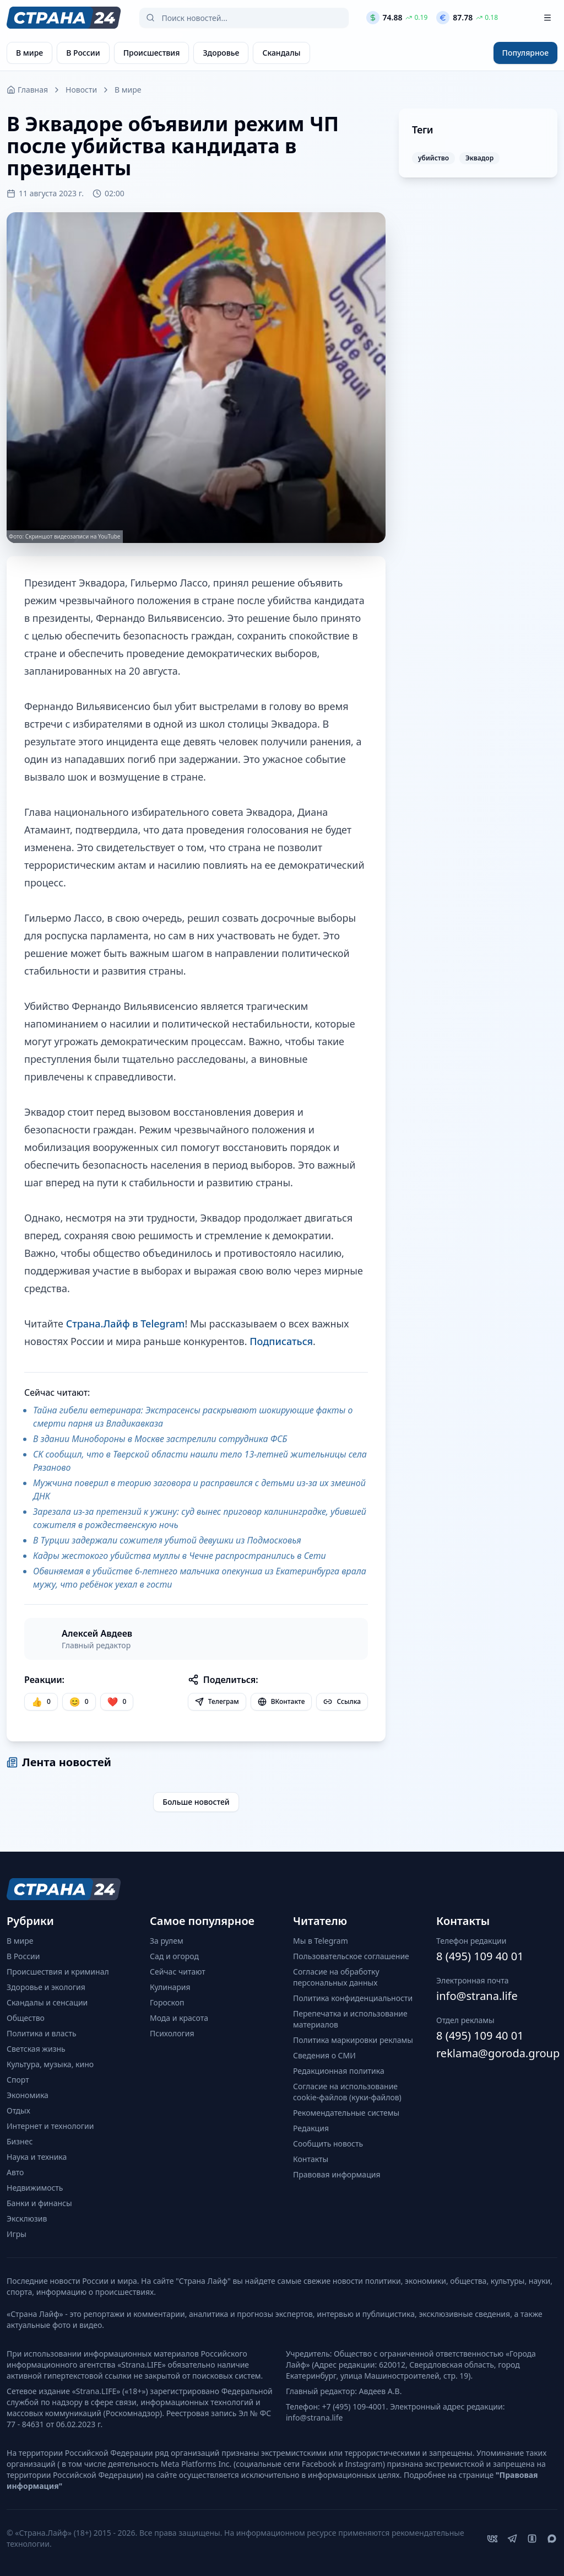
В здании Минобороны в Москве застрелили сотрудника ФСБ (160, 1439)
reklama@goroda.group (496, 2053)
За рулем (166, 1940)
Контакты (310, 2159)
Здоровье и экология (46, 1987)
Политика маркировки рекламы (353, 2040)
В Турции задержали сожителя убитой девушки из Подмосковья (167, 1540)
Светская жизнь (36, 2048)
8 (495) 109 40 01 (480, 1956)
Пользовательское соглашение (351, 1956)
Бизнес (19, 2141)
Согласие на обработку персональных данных (336, 1977)
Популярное (525, 52)
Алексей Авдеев (97, 1633)
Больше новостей (196, 1802)
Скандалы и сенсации (47, 2002)
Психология (172, 2033)
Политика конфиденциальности (353, 1998)
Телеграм (217, 1701)
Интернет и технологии (50, 2126)
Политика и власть (42, 2033)
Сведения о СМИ (324, 2055)
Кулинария (170, 1987)
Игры (16, 2234)
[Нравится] (41, 1702)
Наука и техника (37, 2157)
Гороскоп (167, 2002)
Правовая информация (336, 2174)
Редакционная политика (338, 2071)
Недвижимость (35, 2187)
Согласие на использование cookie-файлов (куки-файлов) (347, 2091)
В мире (128, 89)
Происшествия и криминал (58, 1971)
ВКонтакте (281, 1701)
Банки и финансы (39, 2203)
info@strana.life (477, 1995)
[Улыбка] (79, 1702)
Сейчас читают (177, 1971)
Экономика (27, 2095)
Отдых (18, 2110)
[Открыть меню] (547, 18)
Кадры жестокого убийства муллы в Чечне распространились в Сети (179, 1556)
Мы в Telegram (320, 1940)
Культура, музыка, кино (50, 2064)
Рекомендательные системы (346, 2112)
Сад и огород (174, 1956)
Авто (15, 2172)
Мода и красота (179, 2018)
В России (23, 1956)
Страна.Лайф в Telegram (125, 1323)
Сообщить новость (328, 2143)
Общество (26, 2018)
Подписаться (281, 1341)
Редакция (311, 2128)
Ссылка (342, 1701)
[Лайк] (117, 1702)
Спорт (18, 2079)
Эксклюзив (27, 2218)
